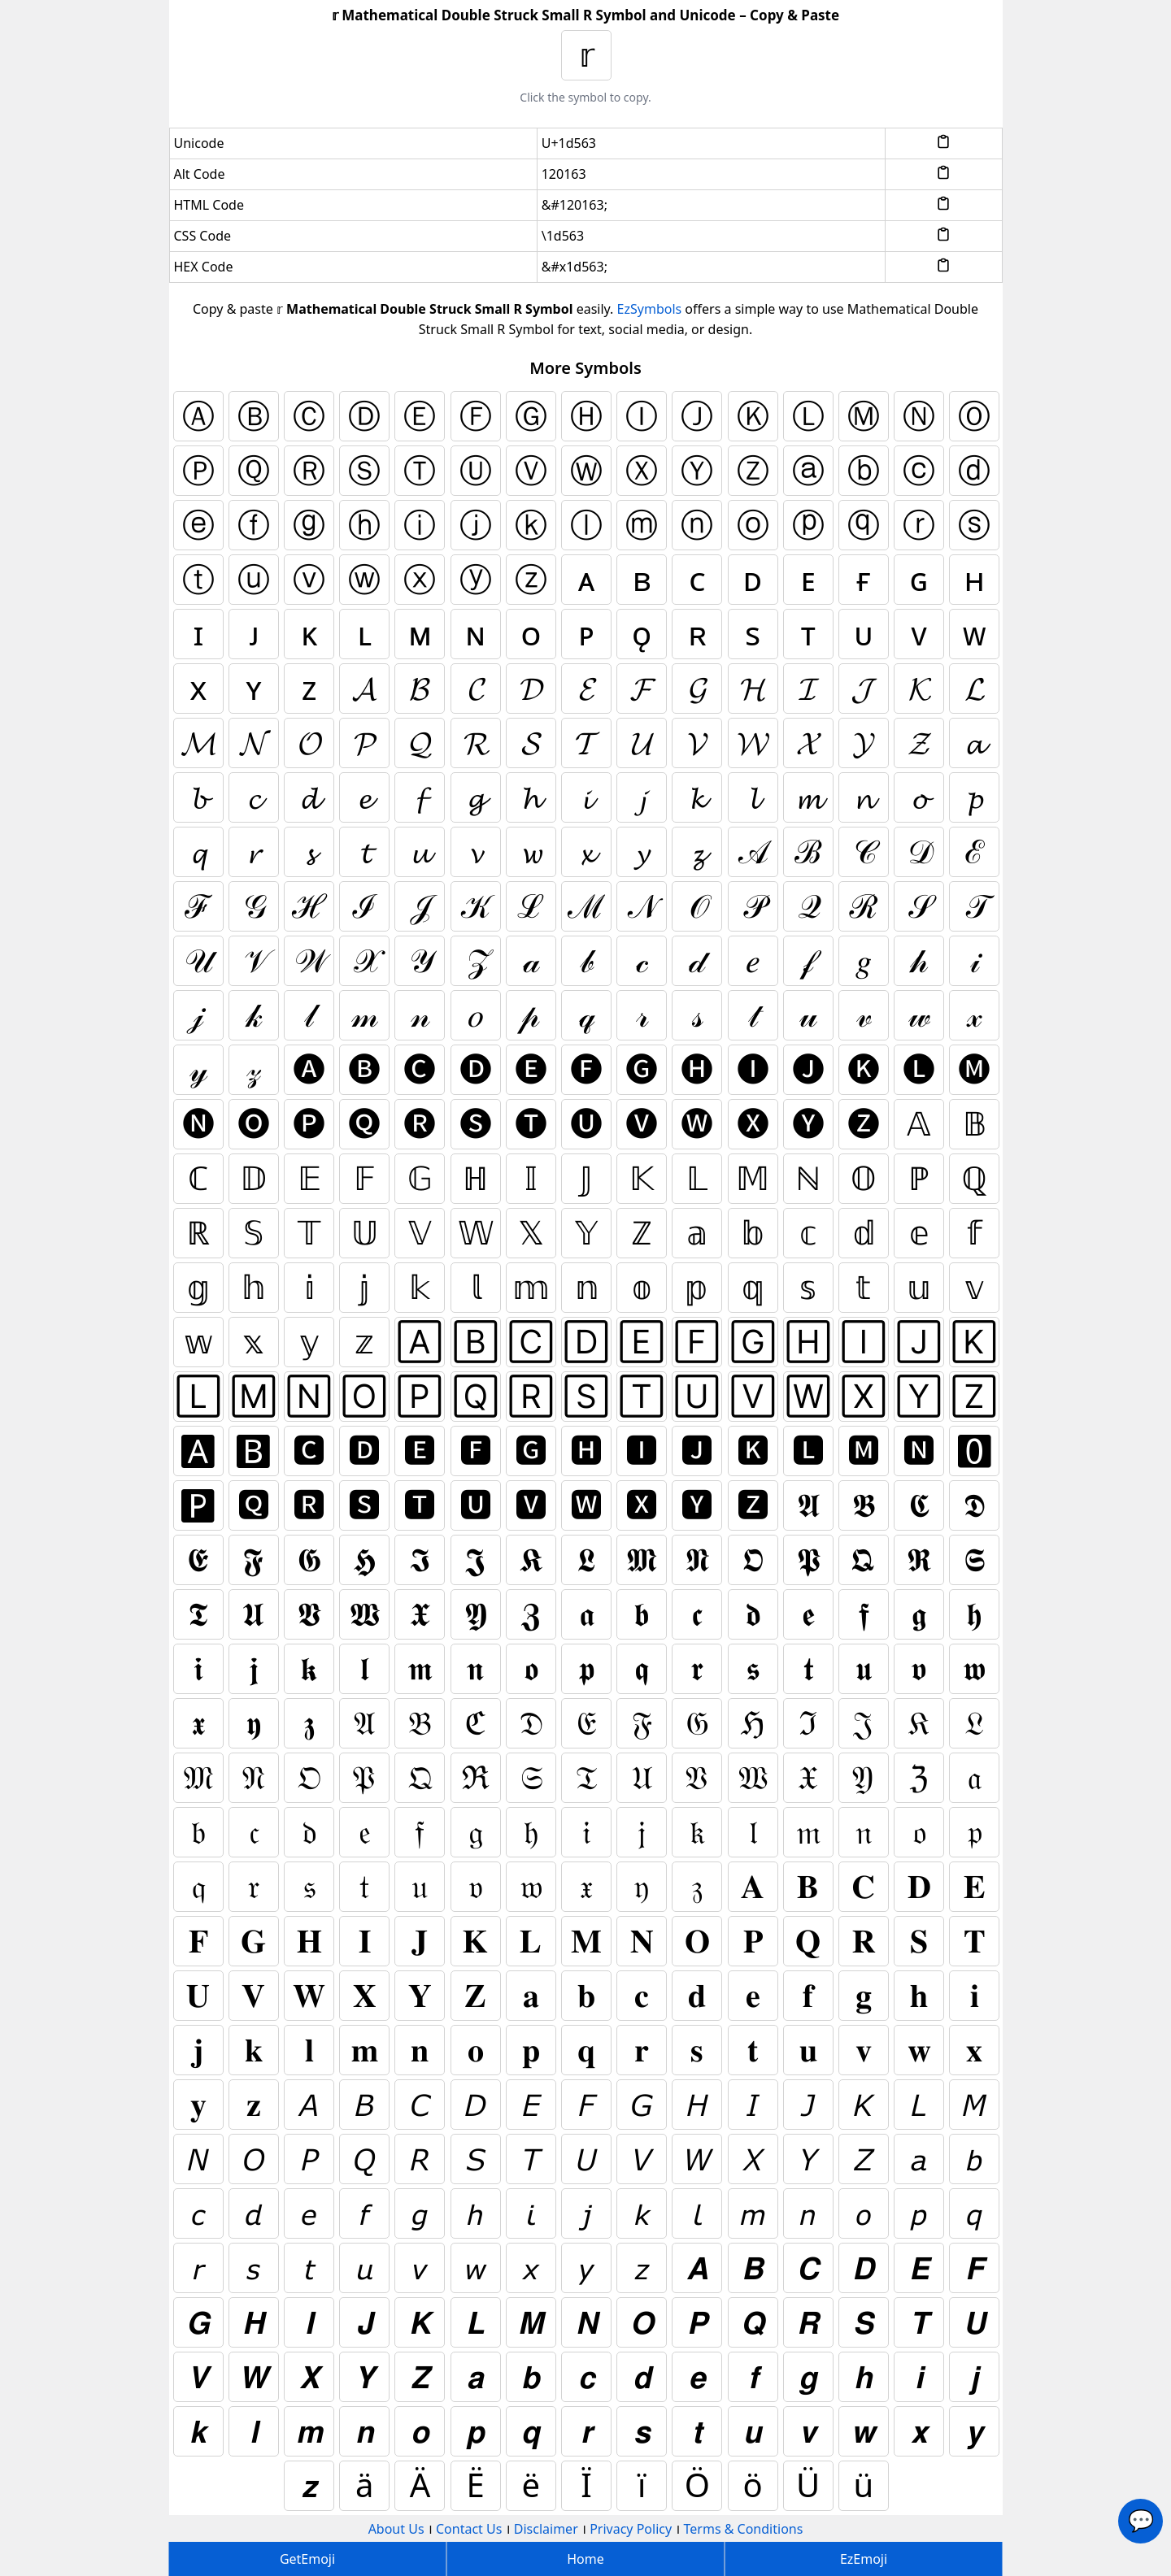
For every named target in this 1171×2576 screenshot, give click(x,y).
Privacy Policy (631, 2529)
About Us (396, 2529)
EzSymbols (649, 309)
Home (585, 2559)
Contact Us (469, 2529)
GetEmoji (307, 2559)
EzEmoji (863, 2559)
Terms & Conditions (743, 2529)
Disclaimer (546, 2529)
